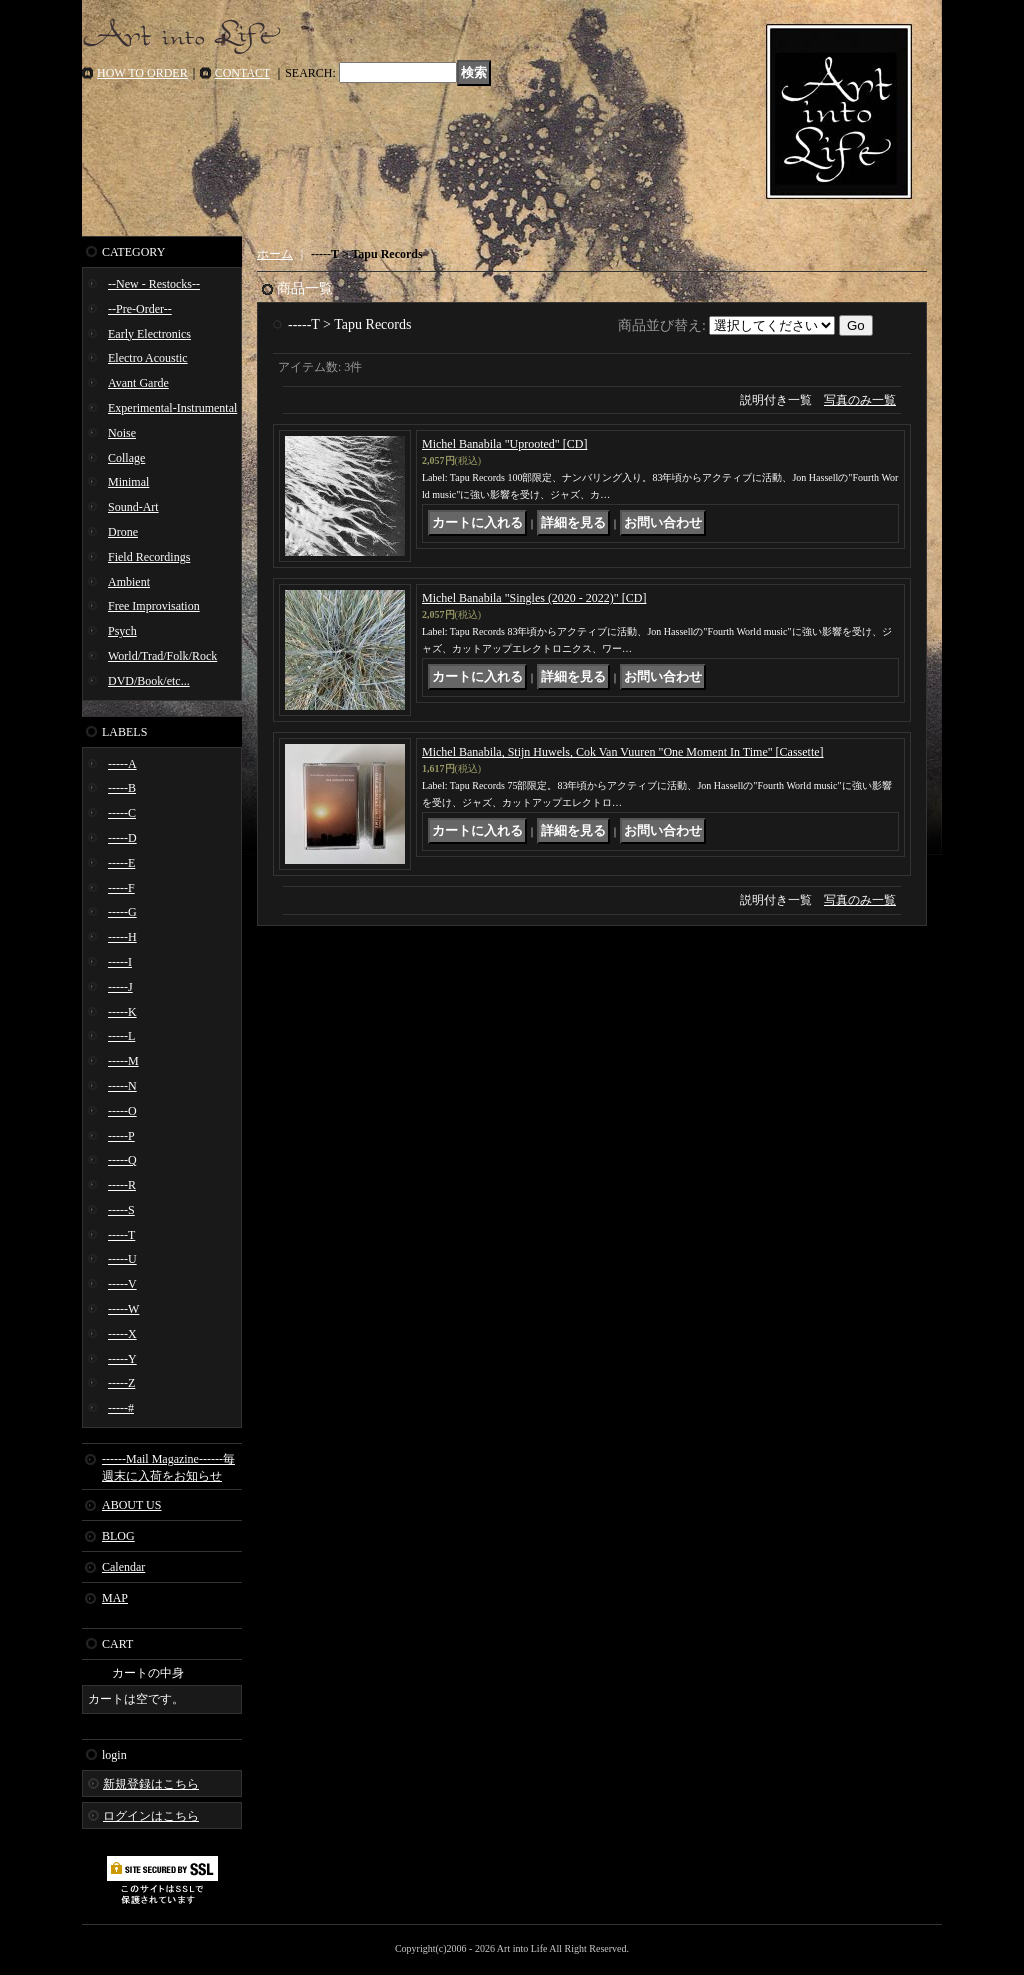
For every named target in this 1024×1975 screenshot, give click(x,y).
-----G (122, 912)
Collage (126, 458)
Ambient (129, 582)
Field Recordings (149, 557)
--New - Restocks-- (154, 284)
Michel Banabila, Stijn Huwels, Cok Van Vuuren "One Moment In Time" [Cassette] (623, 752)
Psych (122, 631)
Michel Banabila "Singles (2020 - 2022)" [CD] (534, 598)
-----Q (122, 1160)
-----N (122, 1086)
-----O (122, 1111)
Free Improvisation (154, 606)
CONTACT (243, 73)
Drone (123, 532)
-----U (122, 1259)
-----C (122, 813)
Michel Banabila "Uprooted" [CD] (504, 444)
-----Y (122, 1359)
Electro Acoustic (148, 358)
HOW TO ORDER (142, 73)
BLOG (118, 1536)
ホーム (275, 254)
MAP (115, 1598)
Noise (122, 433)
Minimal (128, 482)
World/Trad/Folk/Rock (162, 656)
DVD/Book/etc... (149, 681)
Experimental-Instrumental (172, 408)
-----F (121, 888)
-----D (122, 838)
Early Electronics (149, 334)
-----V (122, 1284)
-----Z (121, 1383)
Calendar (123, 1567)
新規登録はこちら (151, 1784)
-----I (120, 962)
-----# (121, 1408)
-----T (121, 1235)
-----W (123, 1309)
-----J (120, 987)
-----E (121, 863)
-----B (122, 788)
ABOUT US (131, 1505)
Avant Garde (138, 383)
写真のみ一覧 (860, 400)
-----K (122, 1012)
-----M (123, 1061)
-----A (122, 764)
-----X (122, 1334)
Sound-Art (133, 507)
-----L (121, 1036)
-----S (121, 1210)
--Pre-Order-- (140, 309)
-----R (122, 1185)
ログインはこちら (151, 1816)
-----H (122, 937)
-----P (121, 1136)
